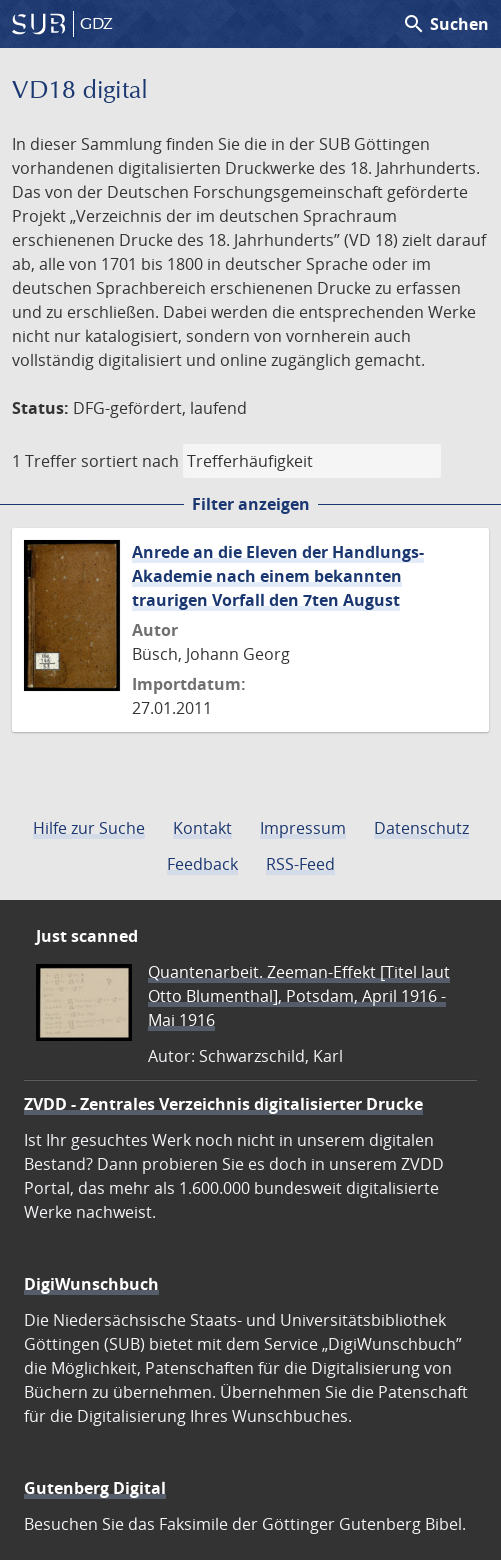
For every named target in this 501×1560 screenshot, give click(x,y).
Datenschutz (421, 828)
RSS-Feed (300, 864)
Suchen (445, 24)
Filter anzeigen (251, 504)
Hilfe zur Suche (89, 828)
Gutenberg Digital (95, 1488)
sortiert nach (130, 461)
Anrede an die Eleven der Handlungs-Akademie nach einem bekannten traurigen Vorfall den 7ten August (278, 576)
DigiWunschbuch (91, 1284)
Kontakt (202, 828)
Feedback (202, 864)
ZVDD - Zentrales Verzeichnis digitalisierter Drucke (223, 1104)
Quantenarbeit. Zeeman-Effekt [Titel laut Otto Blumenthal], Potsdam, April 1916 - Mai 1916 (299, 996)
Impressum (303, 828)
